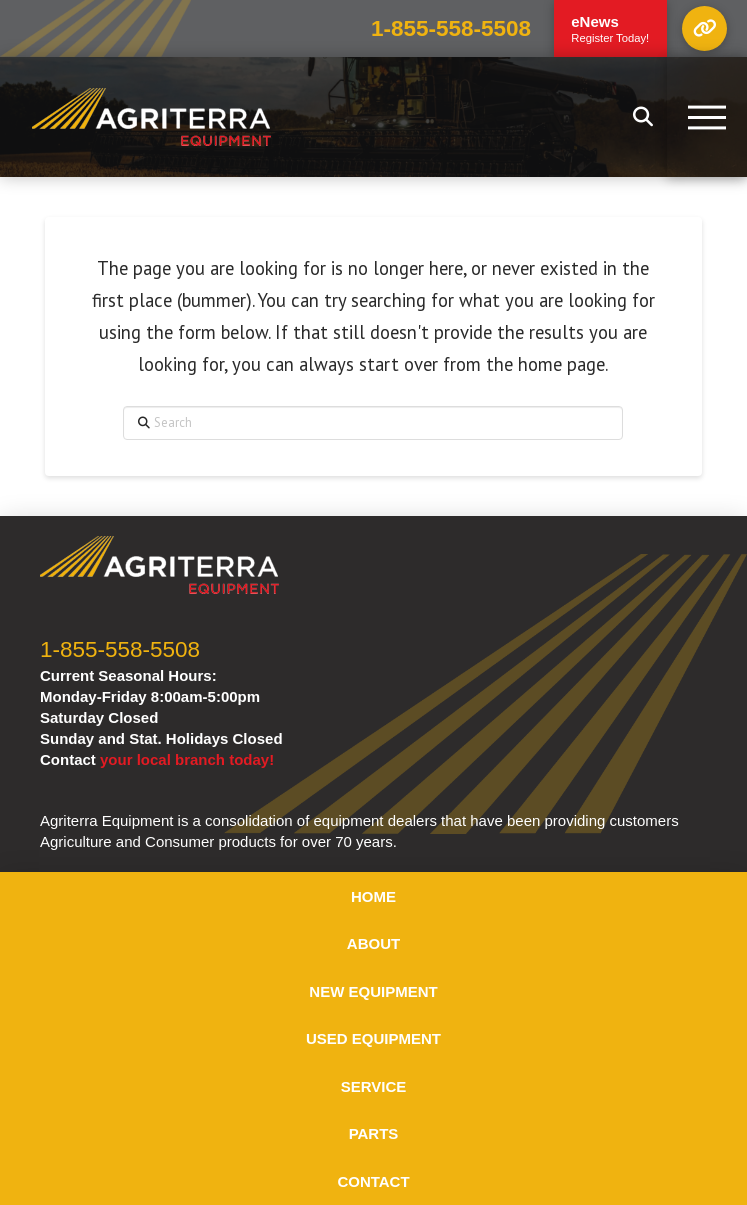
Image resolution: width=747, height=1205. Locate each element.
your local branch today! (187, 759)
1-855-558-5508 (451, 28)
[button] (704, 28)
